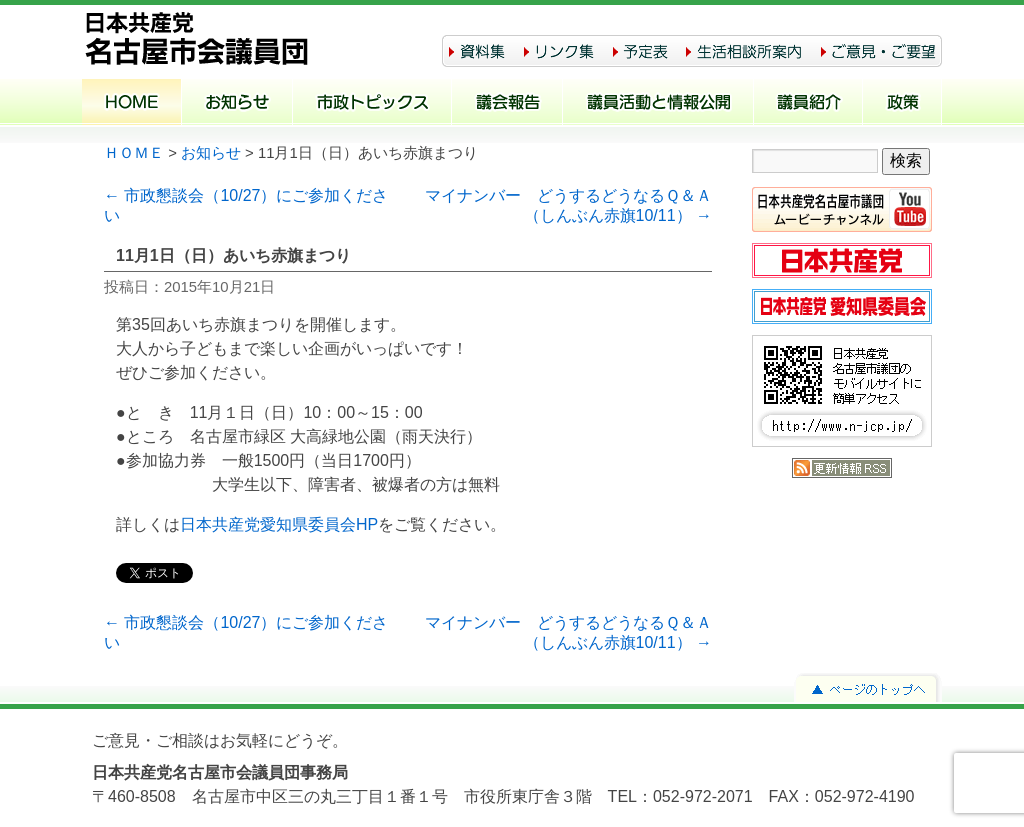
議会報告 (507, 104)
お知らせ (237, 104)
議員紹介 (808, 104)
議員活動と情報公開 (658, 104)
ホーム (132, 104)
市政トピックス (372, 104)
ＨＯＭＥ (134, 153)
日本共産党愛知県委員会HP (279, 524)
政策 (902, 104)
